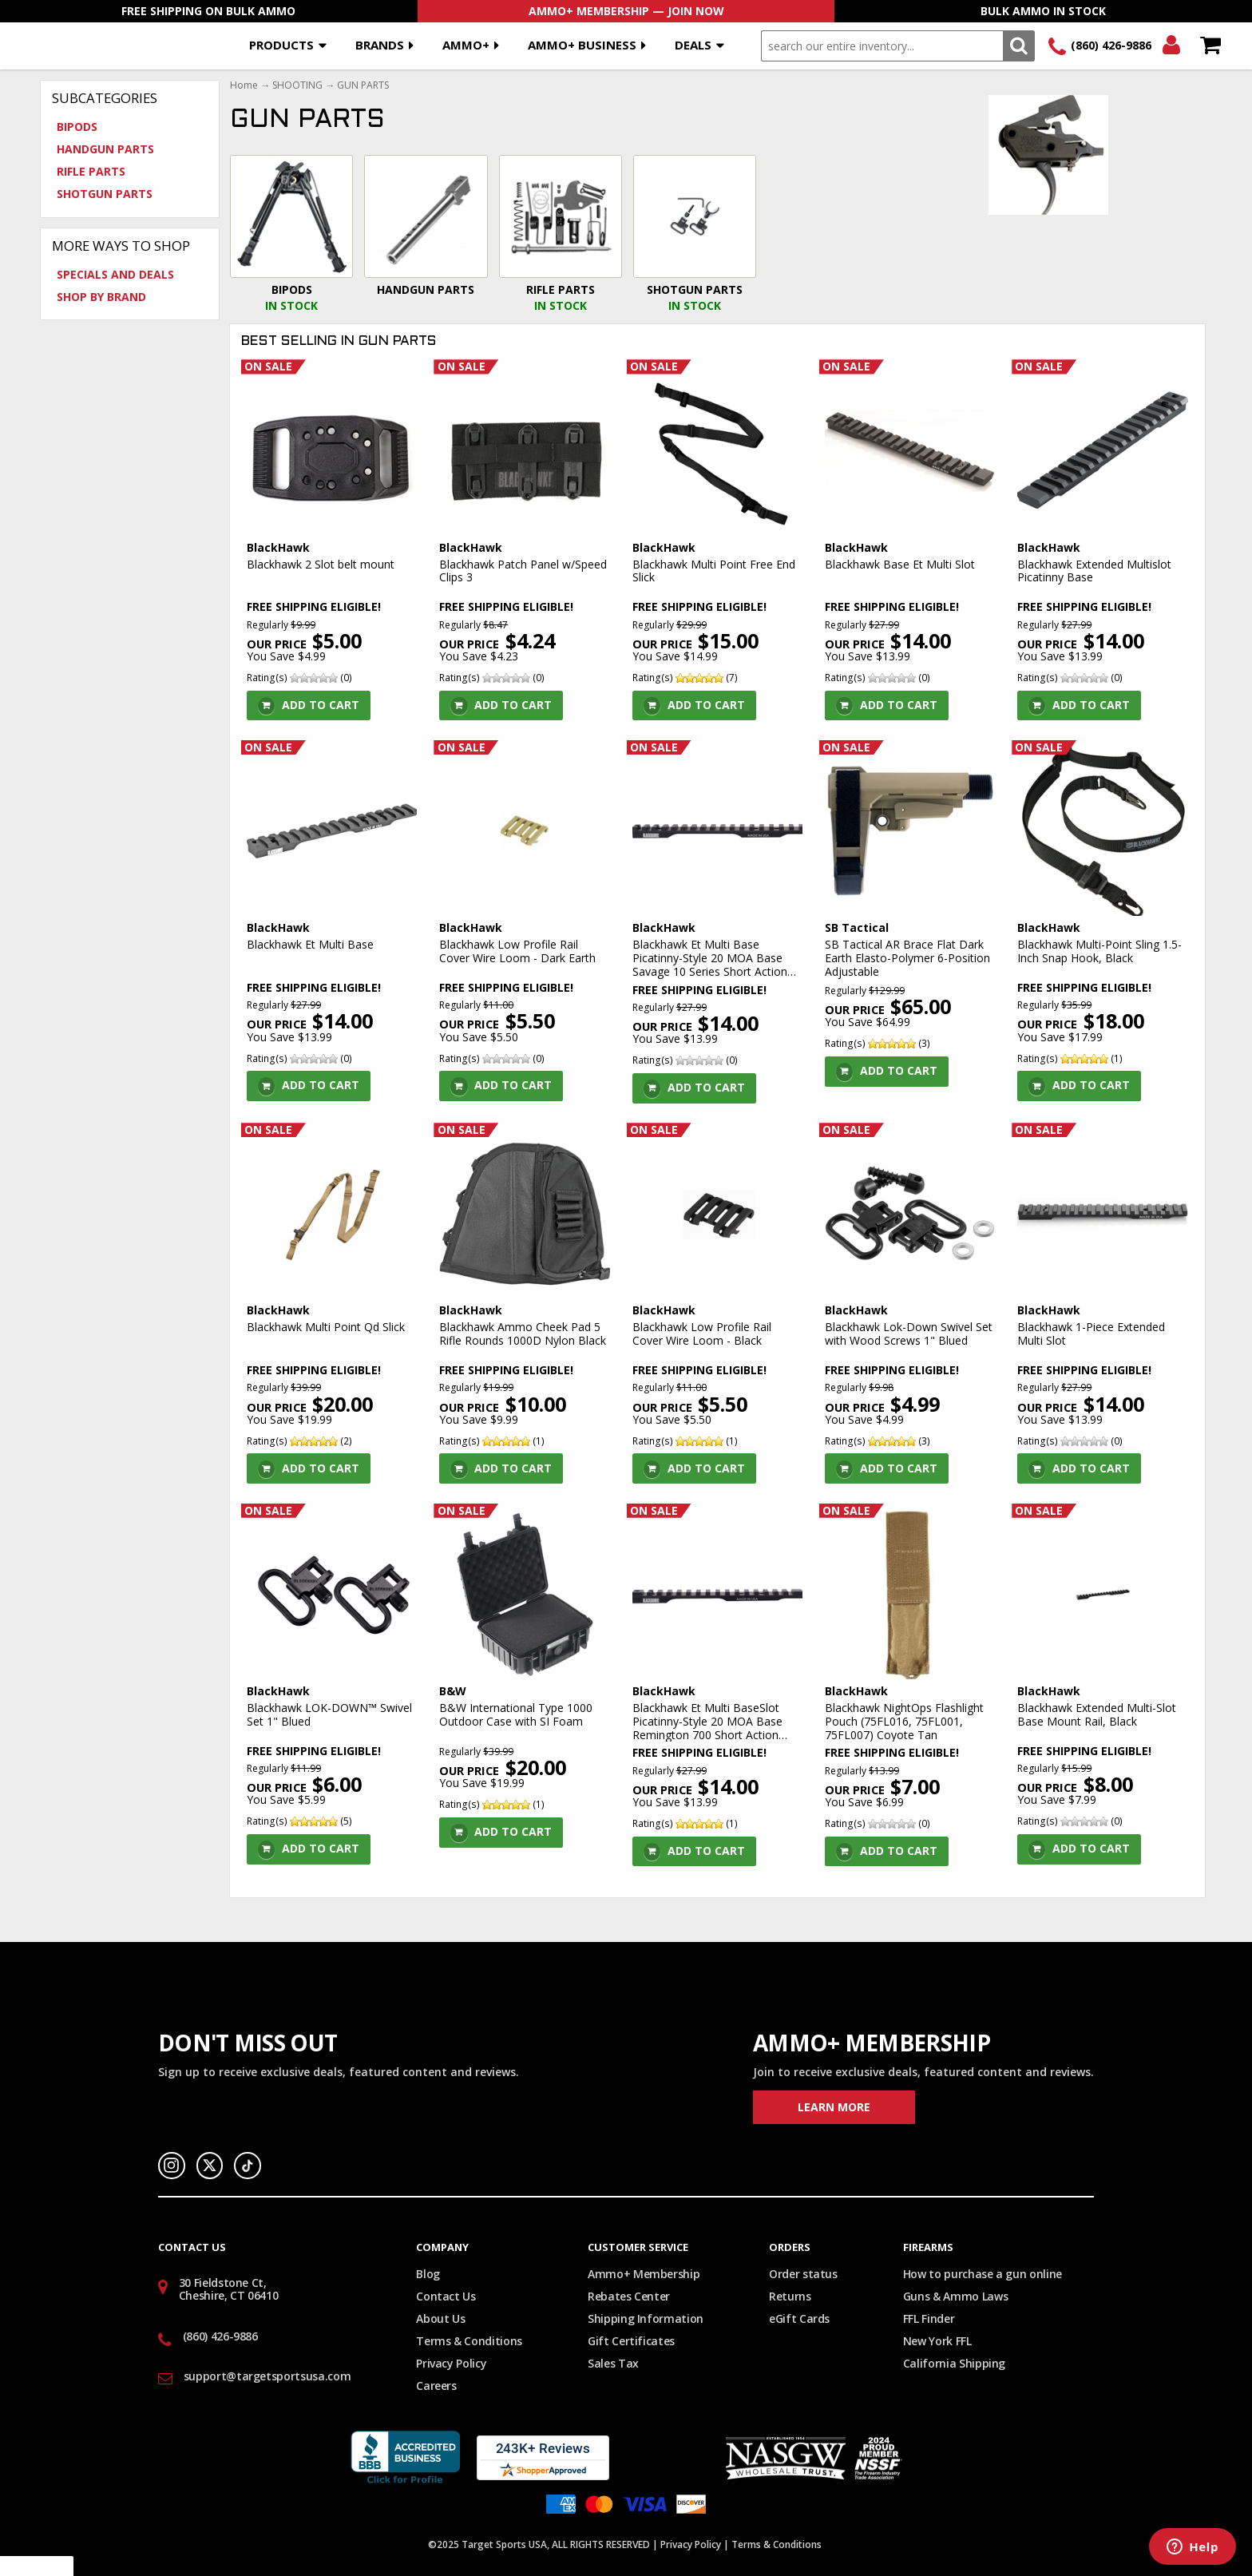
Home (244, 85)
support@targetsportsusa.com (267, 2376)
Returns (790, 2296)
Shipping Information (645, 2318)
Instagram (171, 2165)
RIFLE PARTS (91, 171)
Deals (693, 45)
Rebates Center (629, 2296)
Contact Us (446, 2296)
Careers (436, 2385)
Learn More (834, 2106)
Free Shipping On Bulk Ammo (208, 10)
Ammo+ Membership (643, 2273)
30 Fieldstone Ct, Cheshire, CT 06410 (229, 2289)
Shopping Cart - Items (1210, 45)
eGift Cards (799, 2318)
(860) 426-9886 (1111, 45)
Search (1018, 45)
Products (281, 45)
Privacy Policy (451, 2363)
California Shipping (954, 2363)
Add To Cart (320, 704)
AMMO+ (465, 45)
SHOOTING (297, 85)
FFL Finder (929, 2318)
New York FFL (937, 2340)
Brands (379, 45)
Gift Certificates (631, 2340)
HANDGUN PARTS (105, 149)
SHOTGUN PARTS (105, 193)
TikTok (247, 2165)
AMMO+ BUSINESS (582, 45)
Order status (803, 2273)
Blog (428, 2273)
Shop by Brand (101, 296)
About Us (440, 2318)
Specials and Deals (115, 274)
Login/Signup (1171, 45)
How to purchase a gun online (982, 2273)
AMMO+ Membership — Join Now (626, 10)
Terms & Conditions (469, 2340)
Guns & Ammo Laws (955, 2296)
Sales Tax (613, 2363)
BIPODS (77, 126)
